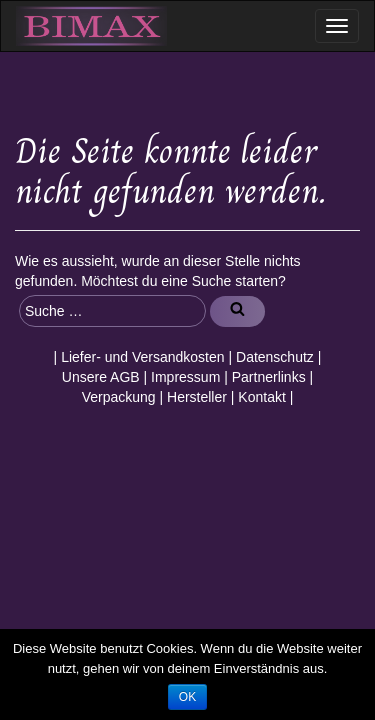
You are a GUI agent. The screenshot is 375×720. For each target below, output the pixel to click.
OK (187, 697)
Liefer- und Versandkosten (142, 357)
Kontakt (261, 397)
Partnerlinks (269, 377)
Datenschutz (275, 357)
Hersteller (197, 397)
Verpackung (119, 397)
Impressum (185, 377)
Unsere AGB (101, 377)
